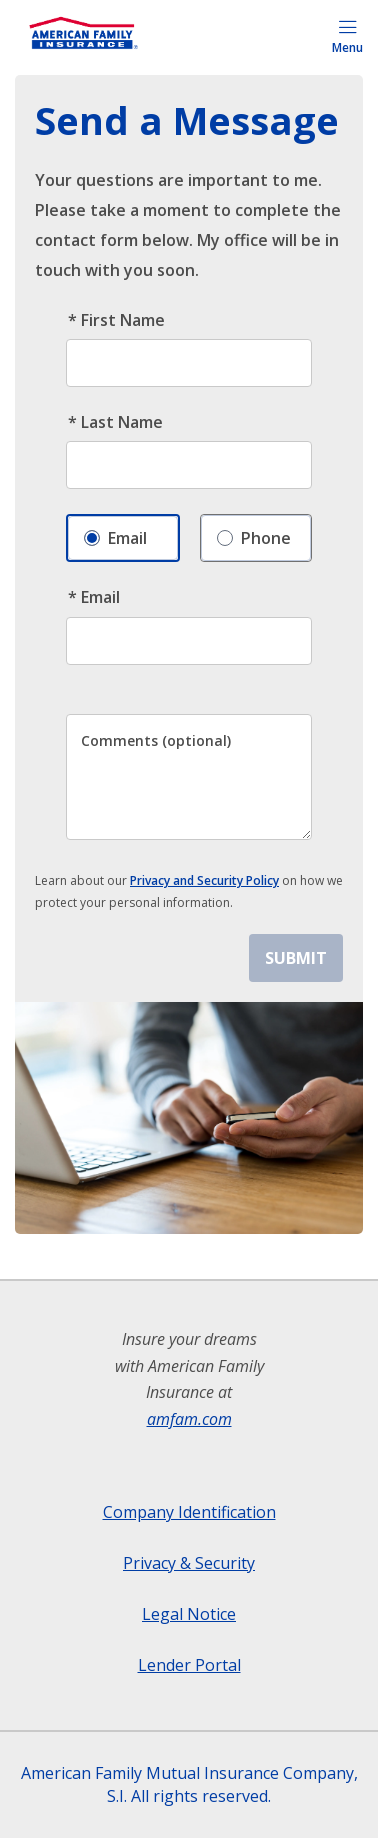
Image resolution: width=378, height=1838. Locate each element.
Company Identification (189, 1512)
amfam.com (189, 1419)
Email (115, 533)
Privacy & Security (189, 1563)
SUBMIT (296, 958)
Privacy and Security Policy (204, 880)
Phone (254, 533)
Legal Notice (189, 1614)
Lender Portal (189, 1665)
